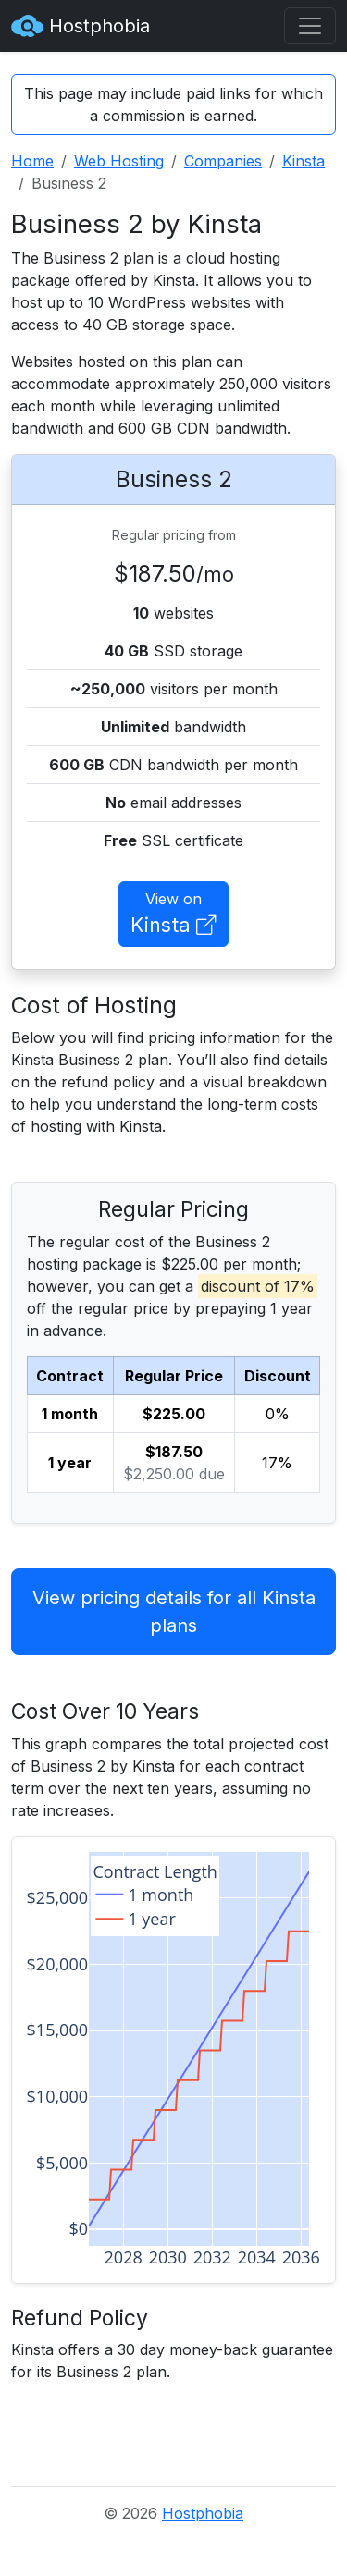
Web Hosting (119, 161)
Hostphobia (80, 26)
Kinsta (303, 161)
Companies (223, 161)
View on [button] (173, 914)
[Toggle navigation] (310, 25)
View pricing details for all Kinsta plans (174, 1612)
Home (32, 161)
